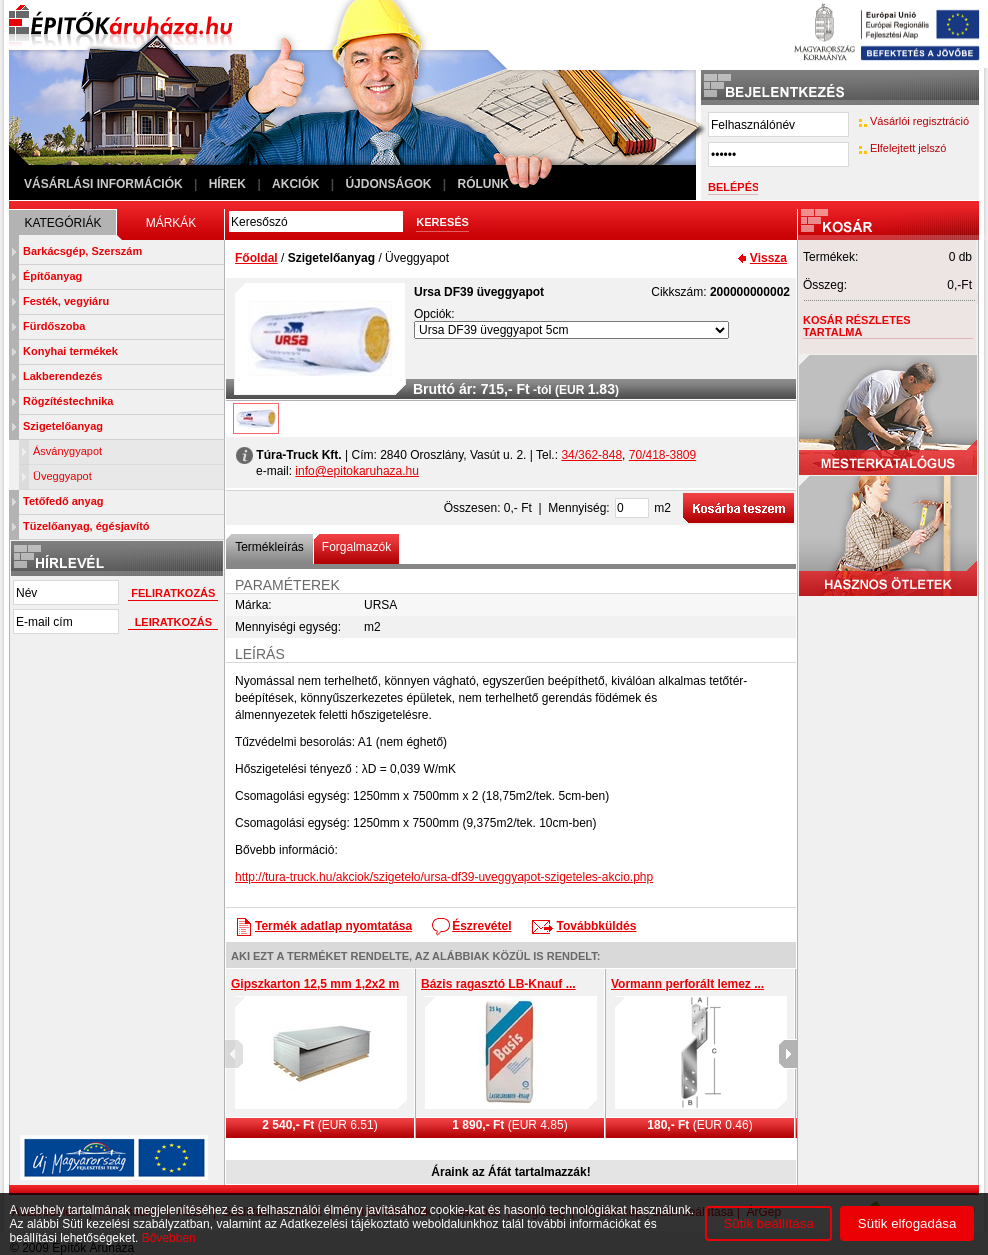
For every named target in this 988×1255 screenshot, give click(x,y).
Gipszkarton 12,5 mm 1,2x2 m (315, 984)
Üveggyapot (62, 476)
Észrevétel (481, 926)
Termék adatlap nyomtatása (333, 926)
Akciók (295, 184)
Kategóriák (62, 223)
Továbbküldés (597, 926)
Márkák (171, 223)
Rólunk (483, 184)
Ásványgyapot (67, 451)
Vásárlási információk (103, 184)
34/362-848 (591, 455)
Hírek (227, 184)
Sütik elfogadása (907, 1223)
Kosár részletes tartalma (857, 326)
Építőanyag (52, 276)
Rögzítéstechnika (68, 401)
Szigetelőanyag (63, 426)
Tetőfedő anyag (63, 501)
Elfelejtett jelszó (908, 148)
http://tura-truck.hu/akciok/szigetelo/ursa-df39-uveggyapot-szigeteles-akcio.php (444, 877)
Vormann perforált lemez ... (687, 984)
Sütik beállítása (768, 1223)
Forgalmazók (356, 547)
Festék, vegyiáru (66, 301)
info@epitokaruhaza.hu (357, 471)
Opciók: (434, 314)
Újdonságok (388, 184)
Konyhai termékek (70, 351)
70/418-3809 (662, 455)
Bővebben (169, 1238)
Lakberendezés (62, 376)
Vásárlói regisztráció (919, 121)
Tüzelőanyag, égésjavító (86, 526)
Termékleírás (269, 547)
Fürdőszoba (54, 326)
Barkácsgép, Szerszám (82, 251)
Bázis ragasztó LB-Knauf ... (498, 984)
